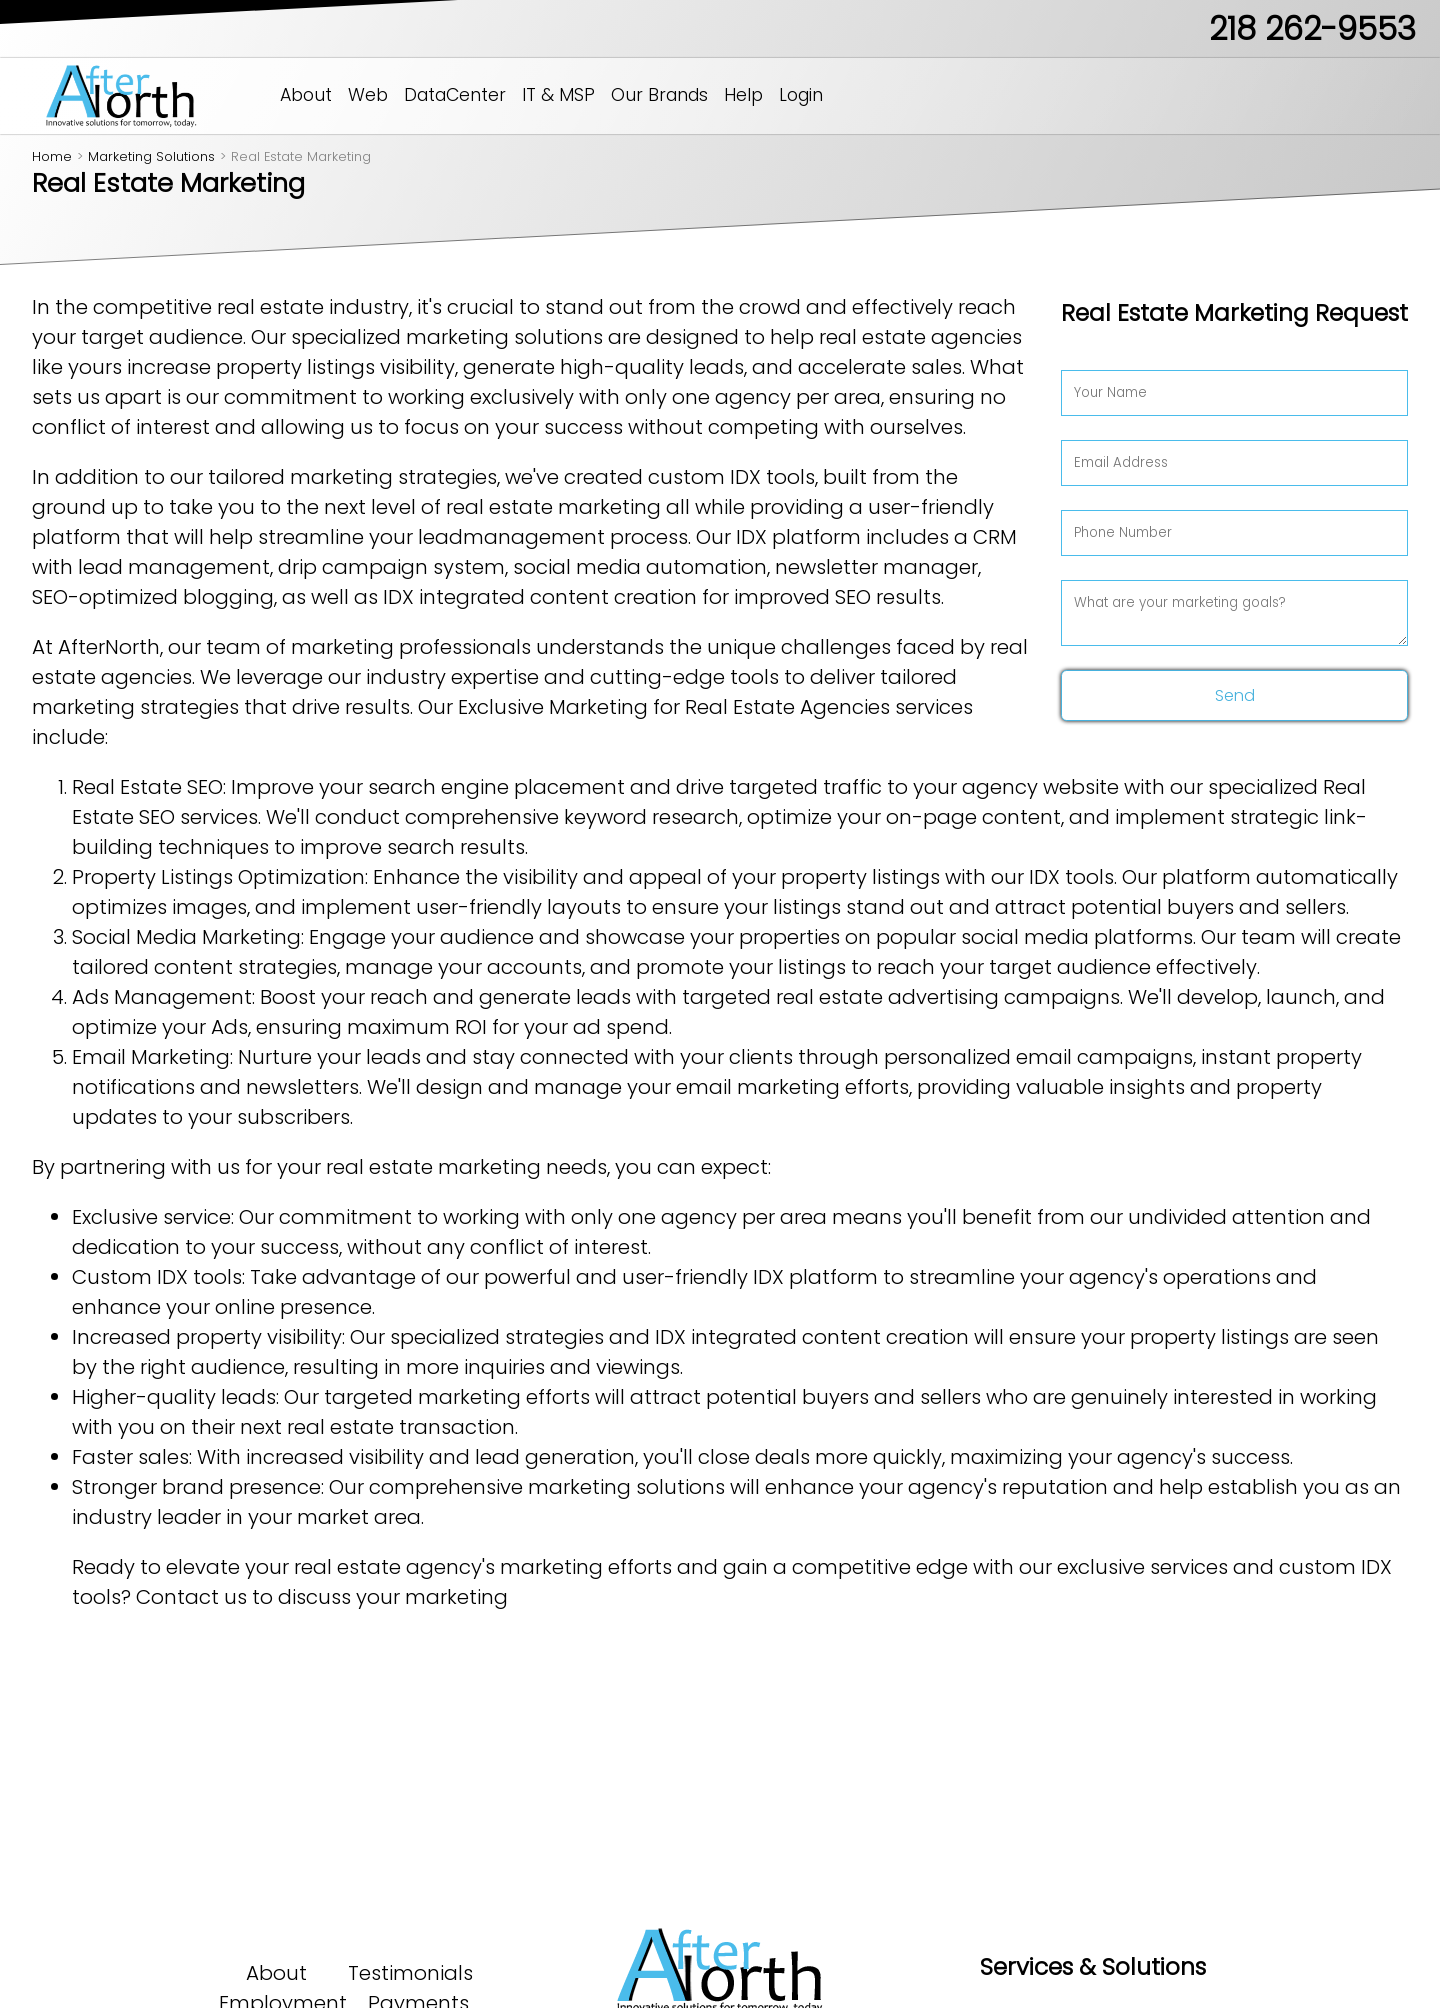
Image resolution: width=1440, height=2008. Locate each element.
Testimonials (410, 1973)
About (306, 95)
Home (52, 156)
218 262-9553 (1312, 28)
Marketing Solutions (151, 156)
